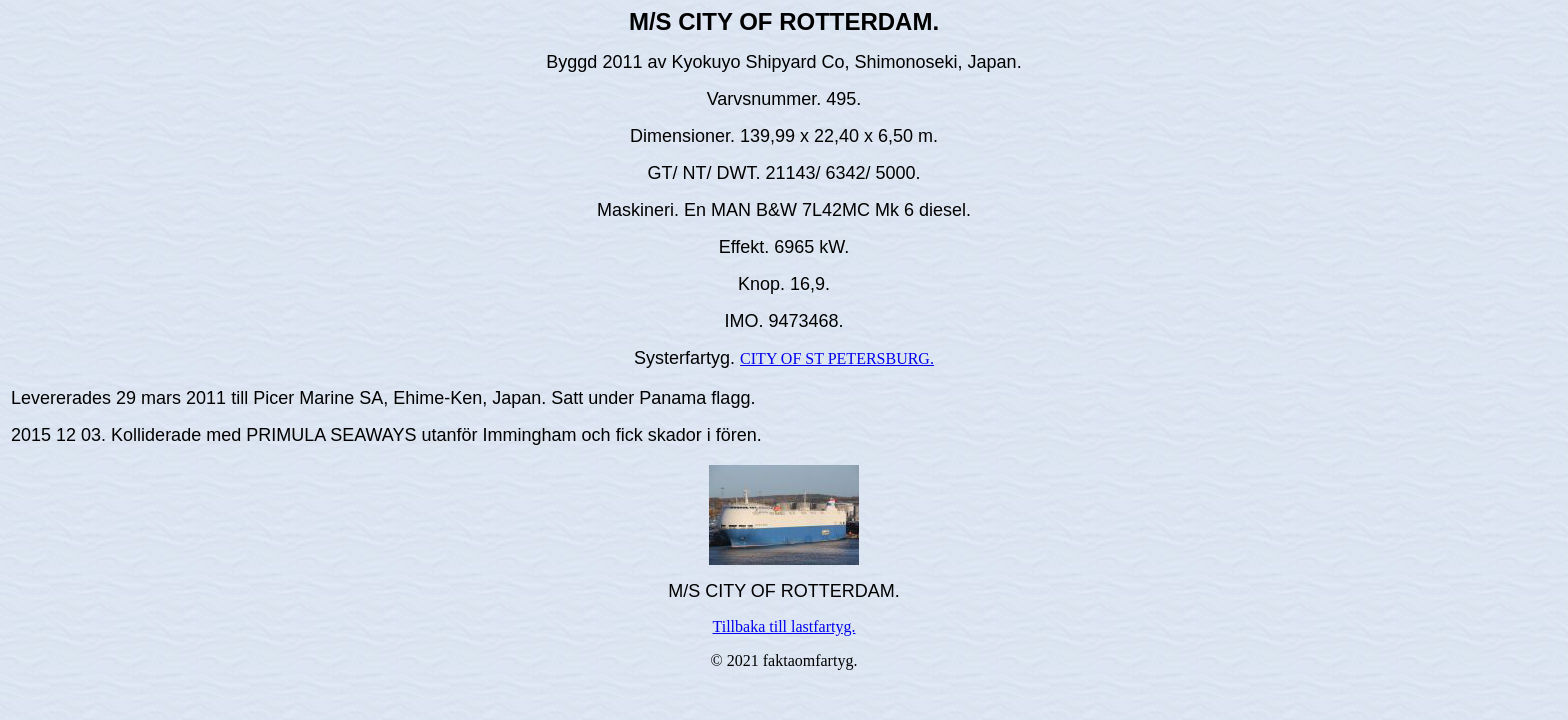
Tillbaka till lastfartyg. (784, 626)
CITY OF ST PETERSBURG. (837, 358)
